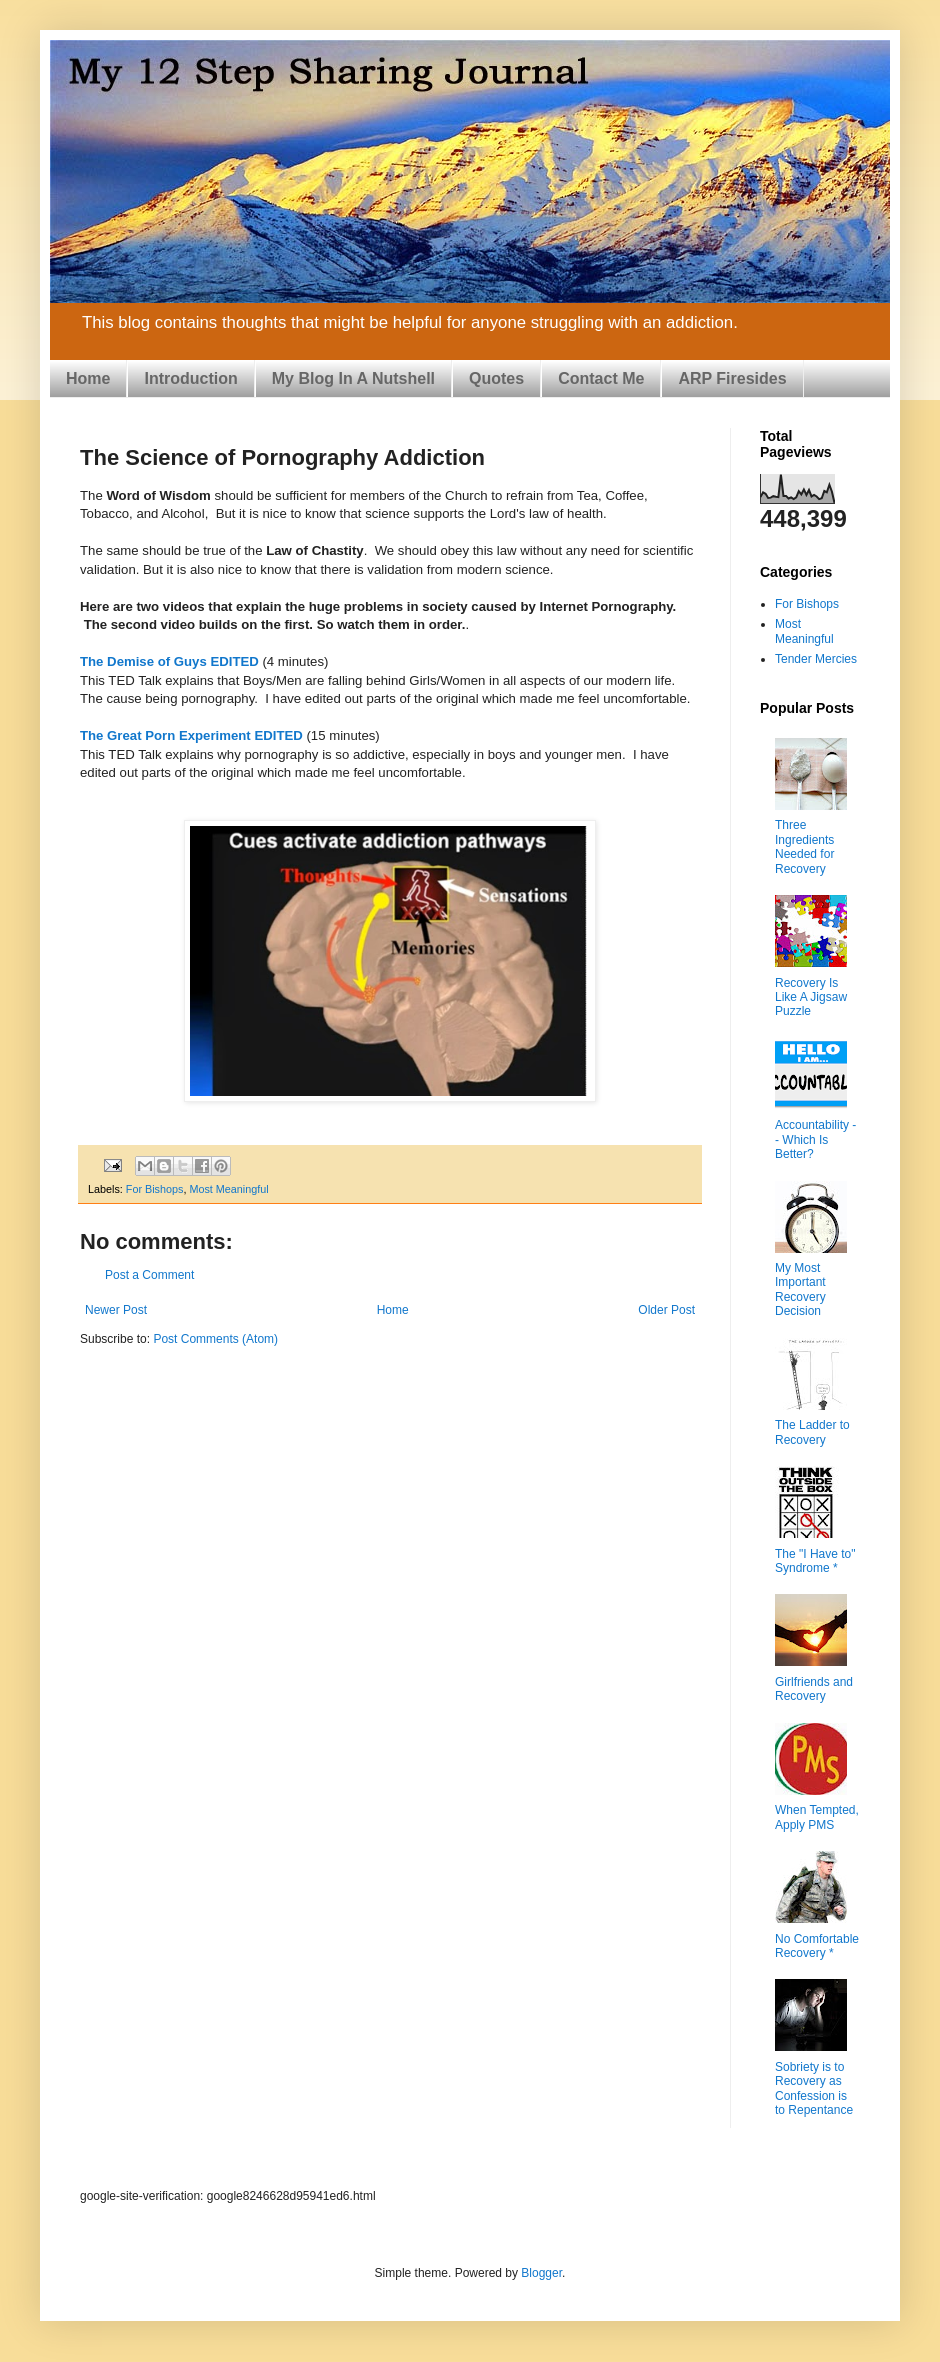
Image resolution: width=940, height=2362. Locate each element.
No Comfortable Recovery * (817, 1946)
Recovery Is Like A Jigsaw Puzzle (811, 997)
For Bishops (155, 1189)
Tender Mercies (816, 659)
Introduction (190, 378)
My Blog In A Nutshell (353, 378)
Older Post (666, 1310)
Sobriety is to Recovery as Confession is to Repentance (814, 2088)
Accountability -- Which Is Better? (815, 1139)
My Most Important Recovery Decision (800, 1289)
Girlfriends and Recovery (814, 1689)
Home (88, 378)
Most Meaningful (228, 1189)
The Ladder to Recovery (812, 1432)
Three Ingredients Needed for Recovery (804, 846)
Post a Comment (149, 1275)
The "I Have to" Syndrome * (815, 1561)
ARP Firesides (732, 378)
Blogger (541, 2273)
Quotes (496, 378)
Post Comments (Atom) (215, 1339)
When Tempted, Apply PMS (817, 1817)
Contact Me (601, 378)
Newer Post (116, 1310)
